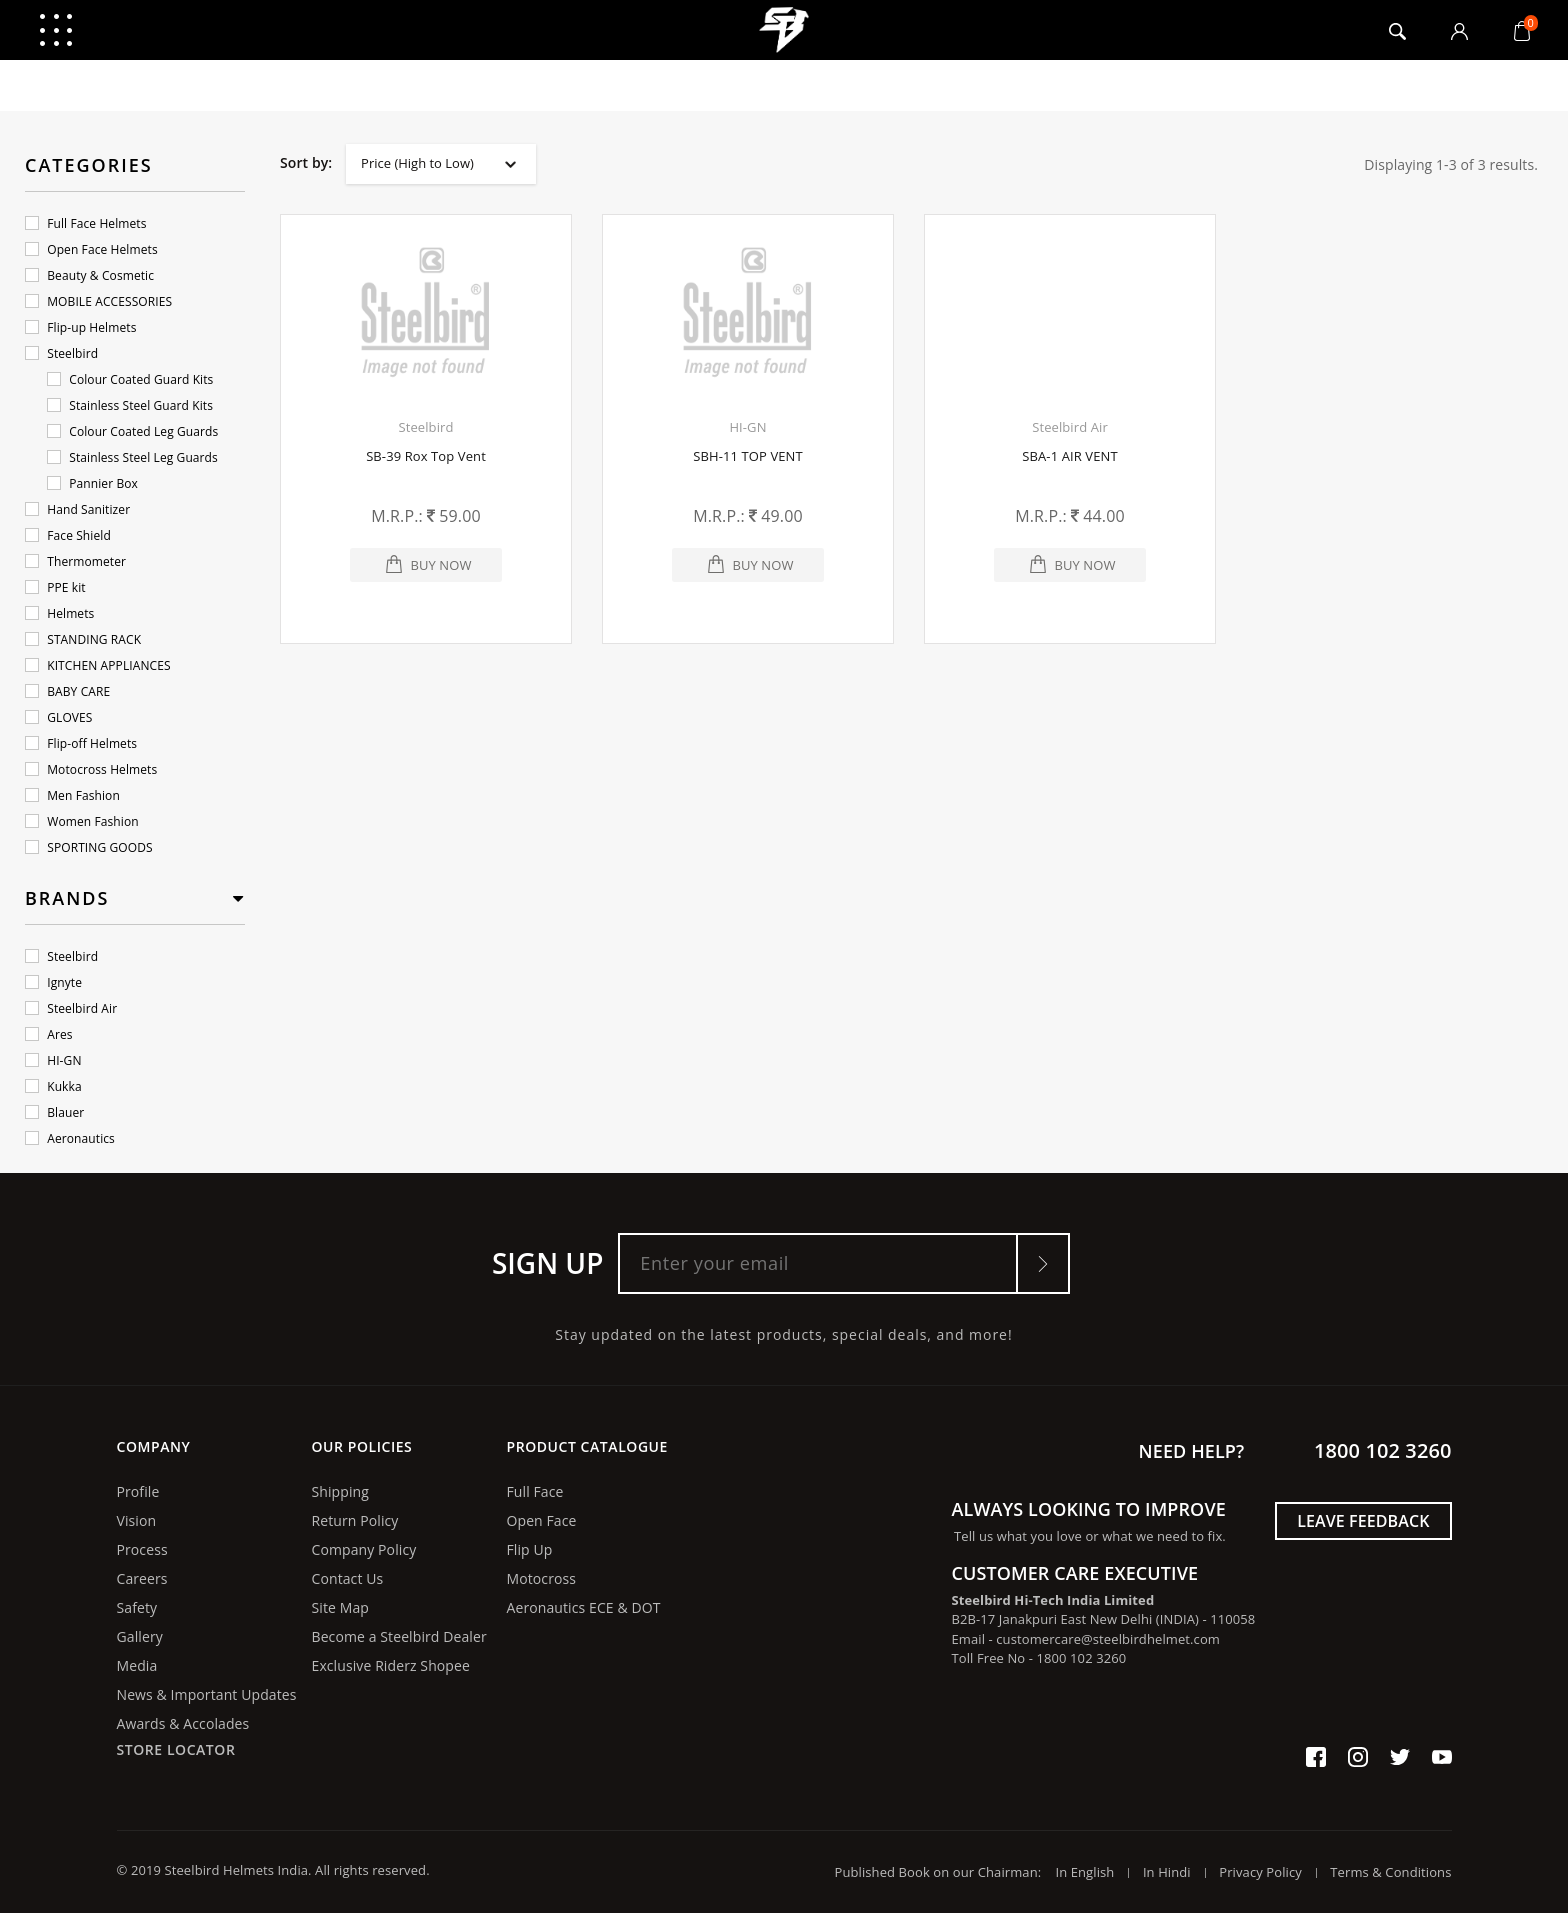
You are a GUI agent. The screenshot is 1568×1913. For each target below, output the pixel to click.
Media (137, 1665)
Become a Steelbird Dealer (399, 1636)
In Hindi (1167, 1872)
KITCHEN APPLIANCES (98, 665)
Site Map (340, 1607)
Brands (67, 898)
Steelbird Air (71, 1008)
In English (1084, 1872)
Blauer (54, 1112)
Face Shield (68, 535)
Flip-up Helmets (80, 327)
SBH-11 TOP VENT (747, 456)
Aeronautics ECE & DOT (584, 1607)
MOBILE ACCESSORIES (98, 301)
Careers (142, 1578)
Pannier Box (92, 483)
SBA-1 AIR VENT (1069, 456)
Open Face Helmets (91, 249)
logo (784, 30)
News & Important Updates (207, 1694)
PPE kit (55, 587)
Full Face (535, 1491)
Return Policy (355, 1520)
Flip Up (530, 1549)
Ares (49, 1034)
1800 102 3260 (1382, 1450)
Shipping (340, 1491)
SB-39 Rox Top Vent (426, 456)
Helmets (59, 613)
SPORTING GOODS (89, 847)
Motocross (542, 1578)
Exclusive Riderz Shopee (391, 1665)
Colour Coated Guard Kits (130, 379)
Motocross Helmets (91, 769)
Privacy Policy (1260, 1872)
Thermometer (75, 561)
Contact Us (348, 1578)
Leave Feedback (1363, 1521)
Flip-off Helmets (81, 743)
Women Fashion (82, 821)
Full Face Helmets (86, 223)
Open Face (542, 1520)
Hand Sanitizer (77, 509)
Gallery (140, 1636)
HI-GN (53, 1060)
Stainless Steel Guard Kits (130, 405)
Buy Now (440, 565)
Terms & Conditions (1390, 1872)
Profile (138, 1491)
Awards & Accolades (183, 1723)
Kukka (53, 1086)
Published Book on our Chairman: (943, 1872)
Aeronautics (70, 1138)
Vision (137, 1520)
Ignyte (53, 982)
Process (142, 1549)
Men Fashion (72, 795)
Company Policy (364, 1549)
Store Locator (176, 1749)
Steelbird (61, 353)
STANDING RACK (83, 639)
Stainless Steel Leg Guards (132, 457)
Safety (137, 1607)
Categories (89, 165)
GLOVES (59, 717)
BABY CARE (67, 691)
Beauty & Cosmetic (89, 275)
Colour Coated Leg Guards (132, 431)
